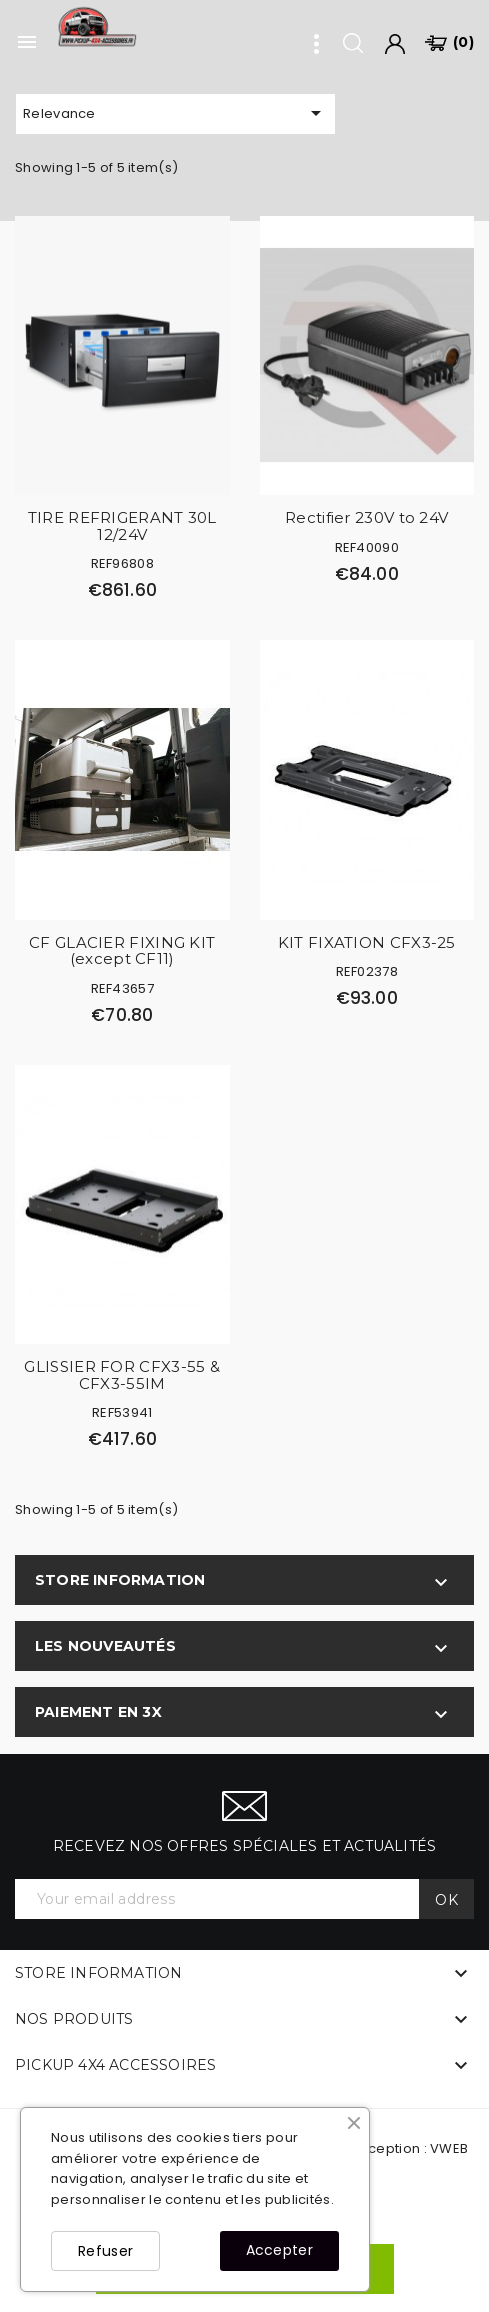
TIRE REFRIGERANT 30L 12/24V (122, 526)
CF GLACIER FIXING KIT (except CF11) (122, 951)
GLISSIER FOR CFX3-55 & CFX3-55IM (122, 1375)
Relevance (175, 113)
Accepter (279, 2250)
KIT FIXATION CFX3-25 (367, 942)
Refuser (105, 2251)
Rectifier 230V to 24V (366, 517)
